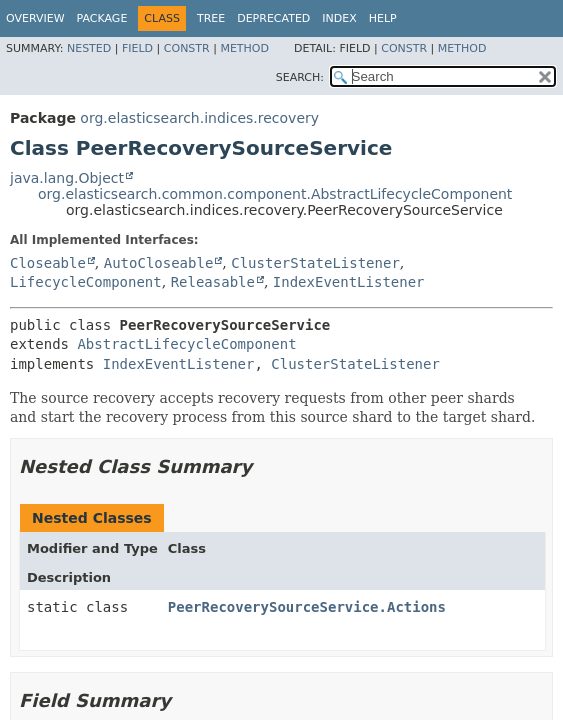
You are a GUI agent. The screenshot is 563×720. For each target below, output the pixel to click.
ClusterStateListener (315, 263)
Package (102, 18)
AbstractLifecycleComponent (186, 344)
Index (339, 18)
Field (137, 48)
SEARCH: (300, 77)
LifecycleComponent (86, 282)
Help (383, 18)
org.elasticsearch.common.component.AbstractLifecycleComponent (275, 194)
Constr (187, 48)
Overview (35, 18)
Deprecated (273, 18)
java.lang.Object (67, 178)
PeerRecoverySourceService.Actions (307, 607)
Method (244, 48)
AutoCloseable (159, 263)
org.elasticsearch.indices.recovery (199, 118)
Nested (89, 48)
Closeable (48, 263)
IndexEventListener (349, 282)
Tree (211, 18)
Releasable (213, 282)
